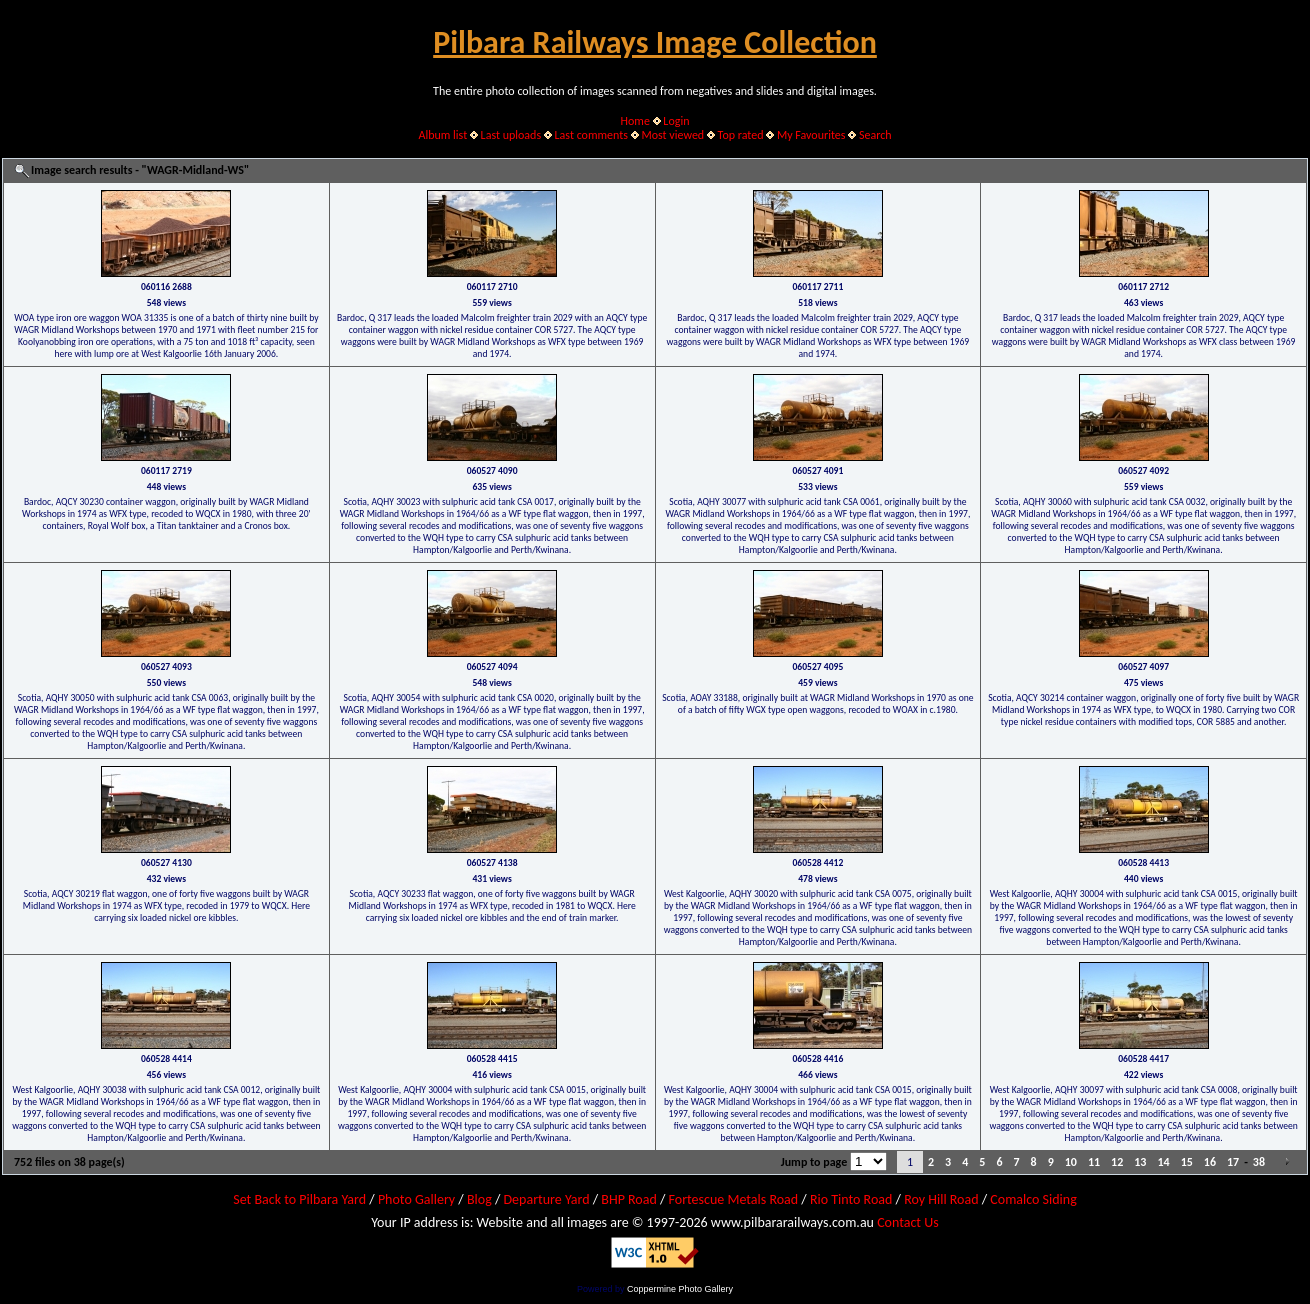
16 (1210, 1162)
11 (1094, 1162)
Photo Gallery (416, 1199)
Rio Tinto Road (851, 1199)
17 (1233, 1162)
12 (1117, 1162)
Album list (442, 135)
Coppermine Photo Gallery (680, 1289)
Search (875, 135)
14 (1163, 1162)
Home (635, 121)
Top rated (741, 135)
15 (1187, 1162)
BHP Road (629, 1199)
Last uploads (511, 135)
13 (1140, 1162)
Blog (479, 1199)
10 (1071, 1162)
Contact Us (908, 1222)
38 (1259, 1162)
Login (676, 121)
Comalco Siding (1033, 1199)
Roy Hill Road (941, 1199)
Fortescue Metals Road (734, 1199)
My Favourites (811, 135)
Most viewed (672, 135)
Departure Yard (546, 1199)
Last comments (591, 135)
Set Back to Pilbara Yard (299, 1199)
